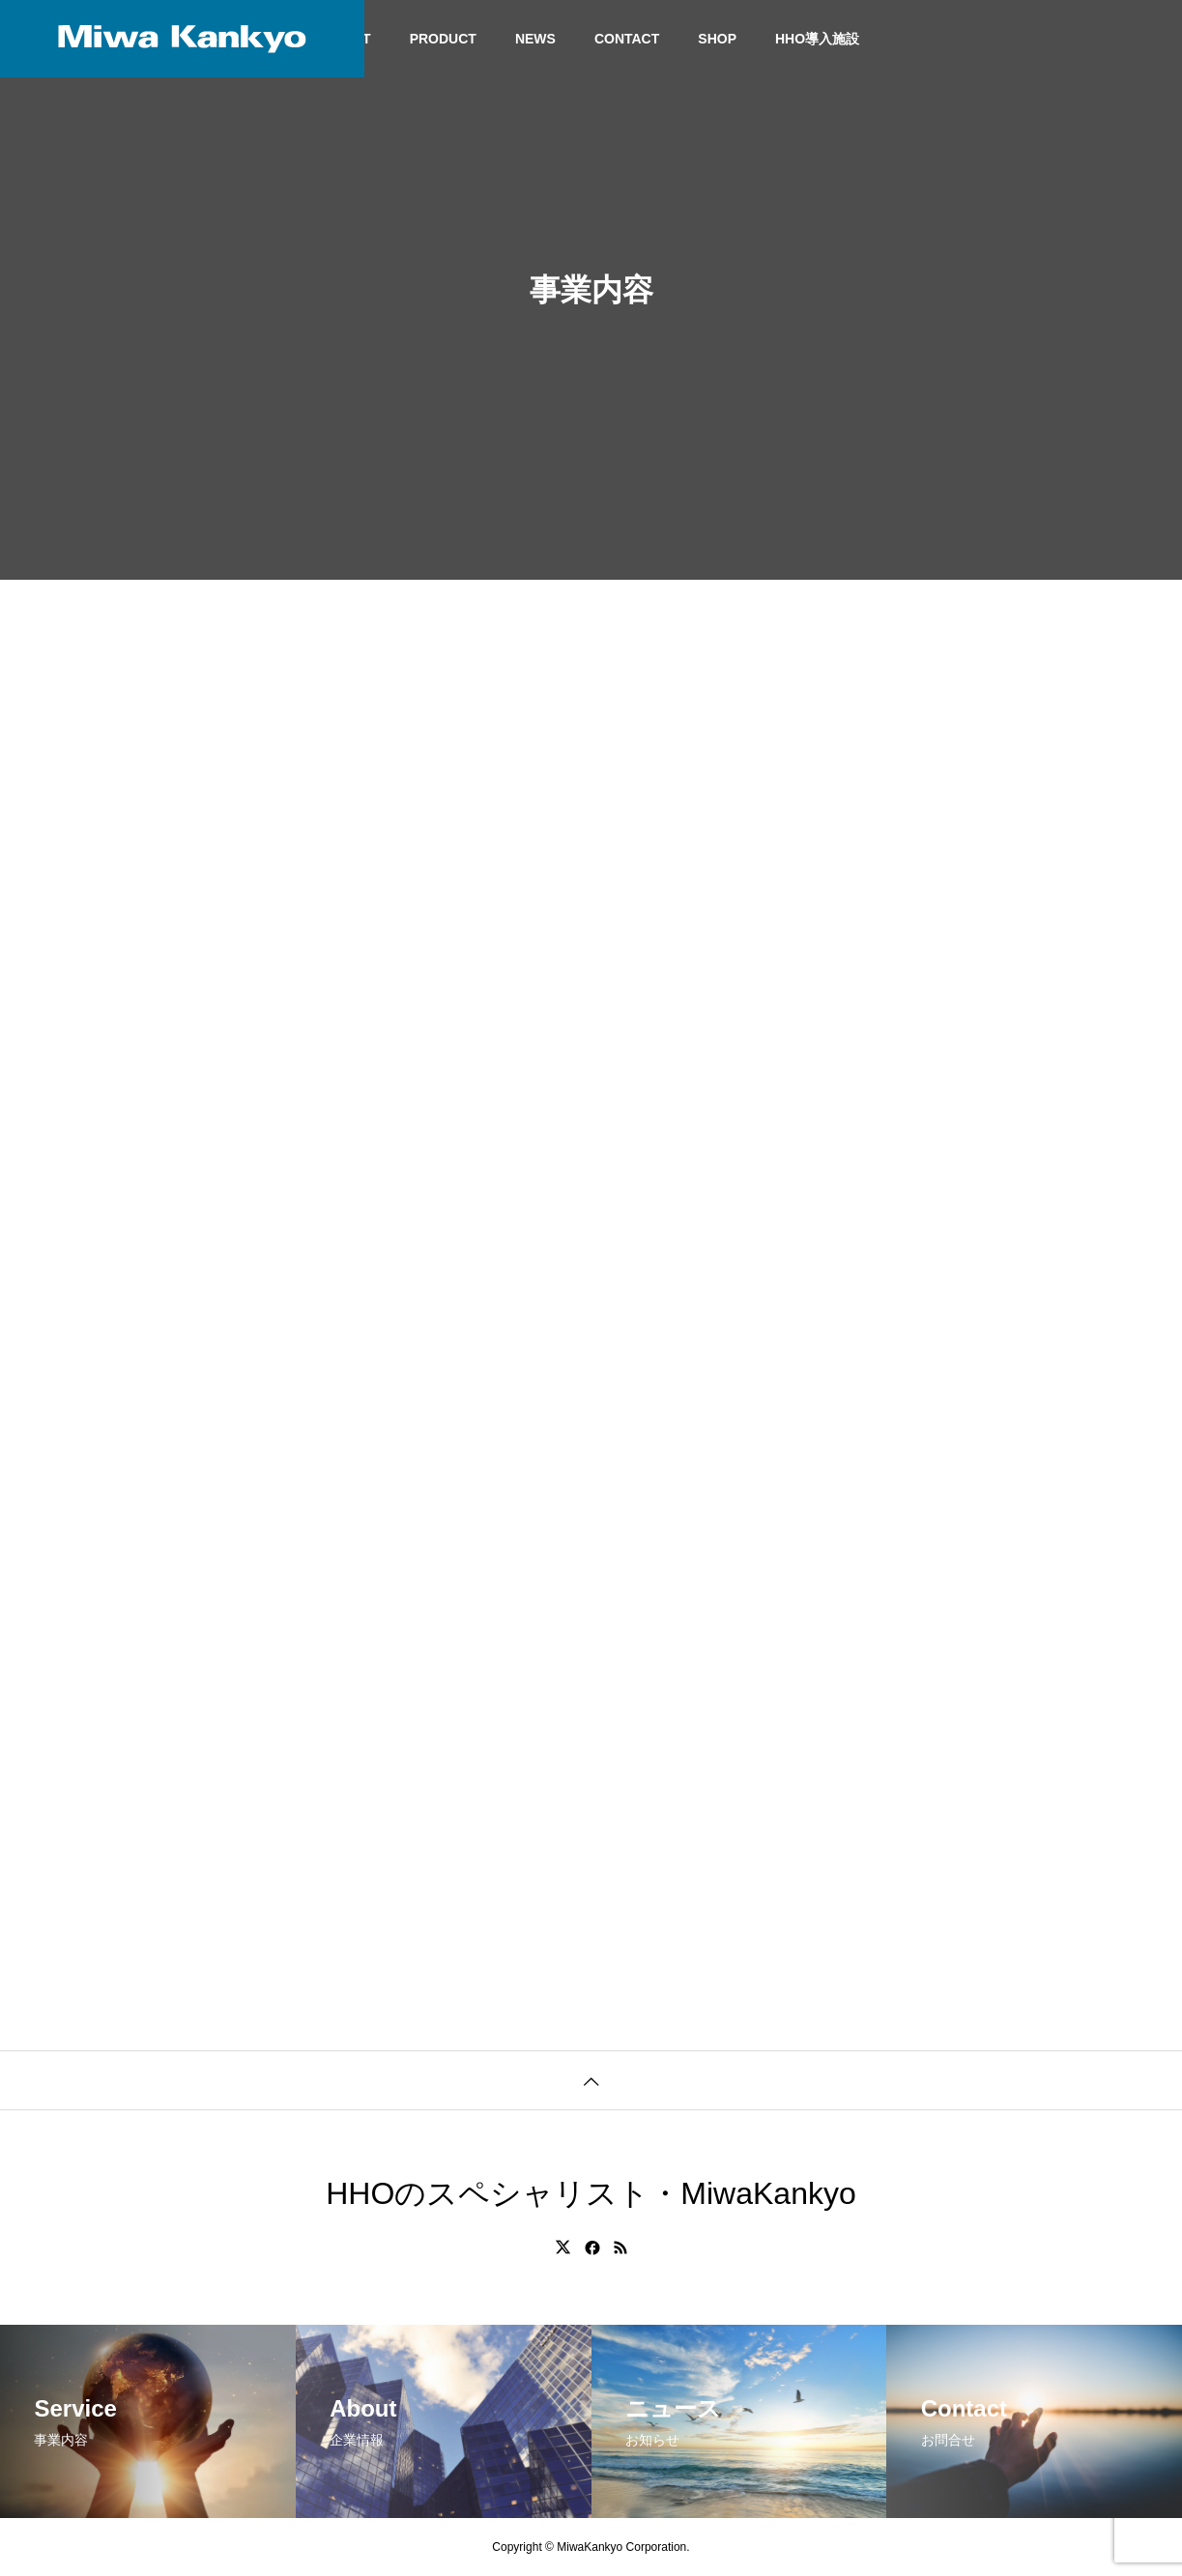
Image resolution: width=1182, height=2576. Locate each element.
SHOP (717, 38)
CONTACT (626, 38)
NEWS (535, 38)
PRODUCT (443, 38)
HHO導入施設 (817, 38)
